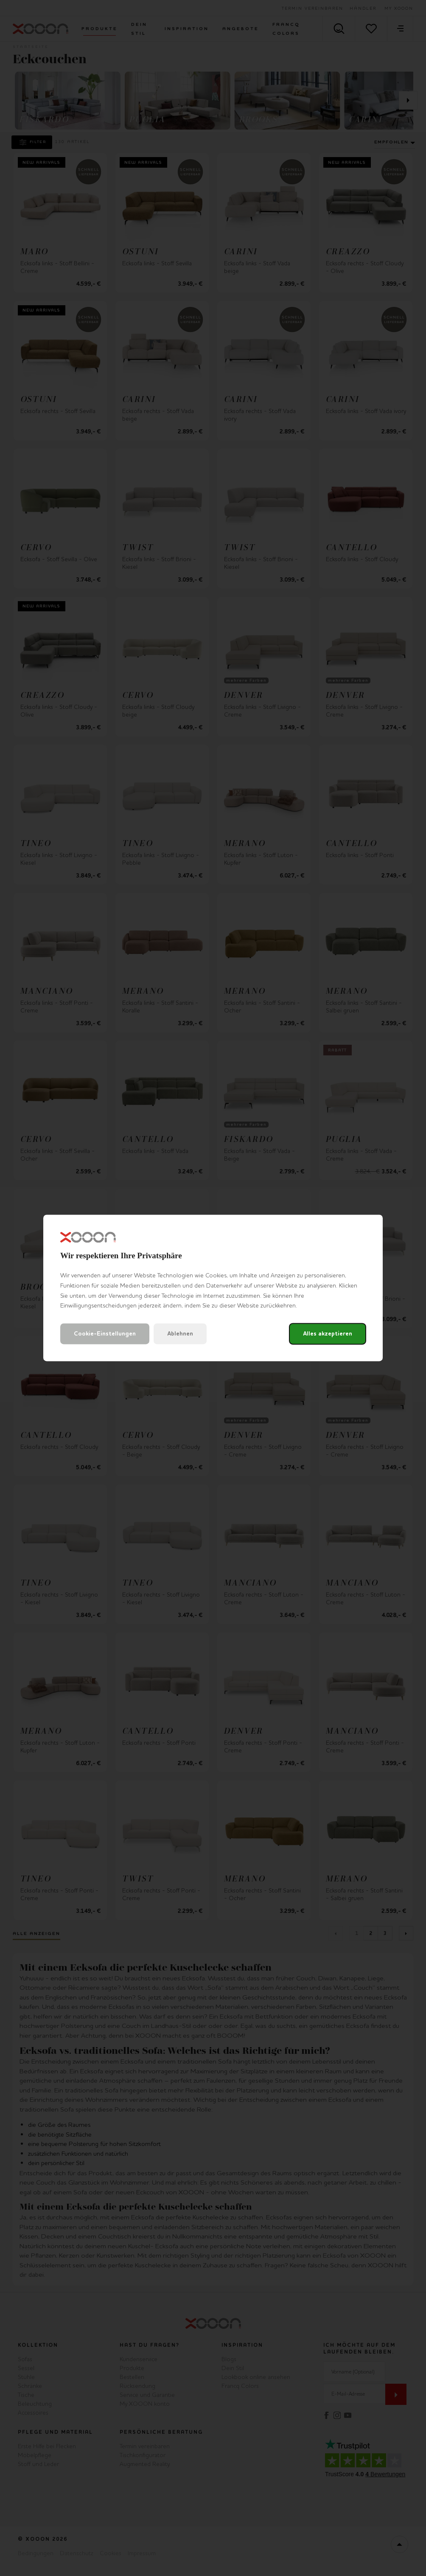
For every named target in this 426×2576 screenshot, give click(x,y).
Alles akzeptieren (327, 1334)
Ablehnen (180, 1334)
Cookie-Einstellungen (105, 1334)
